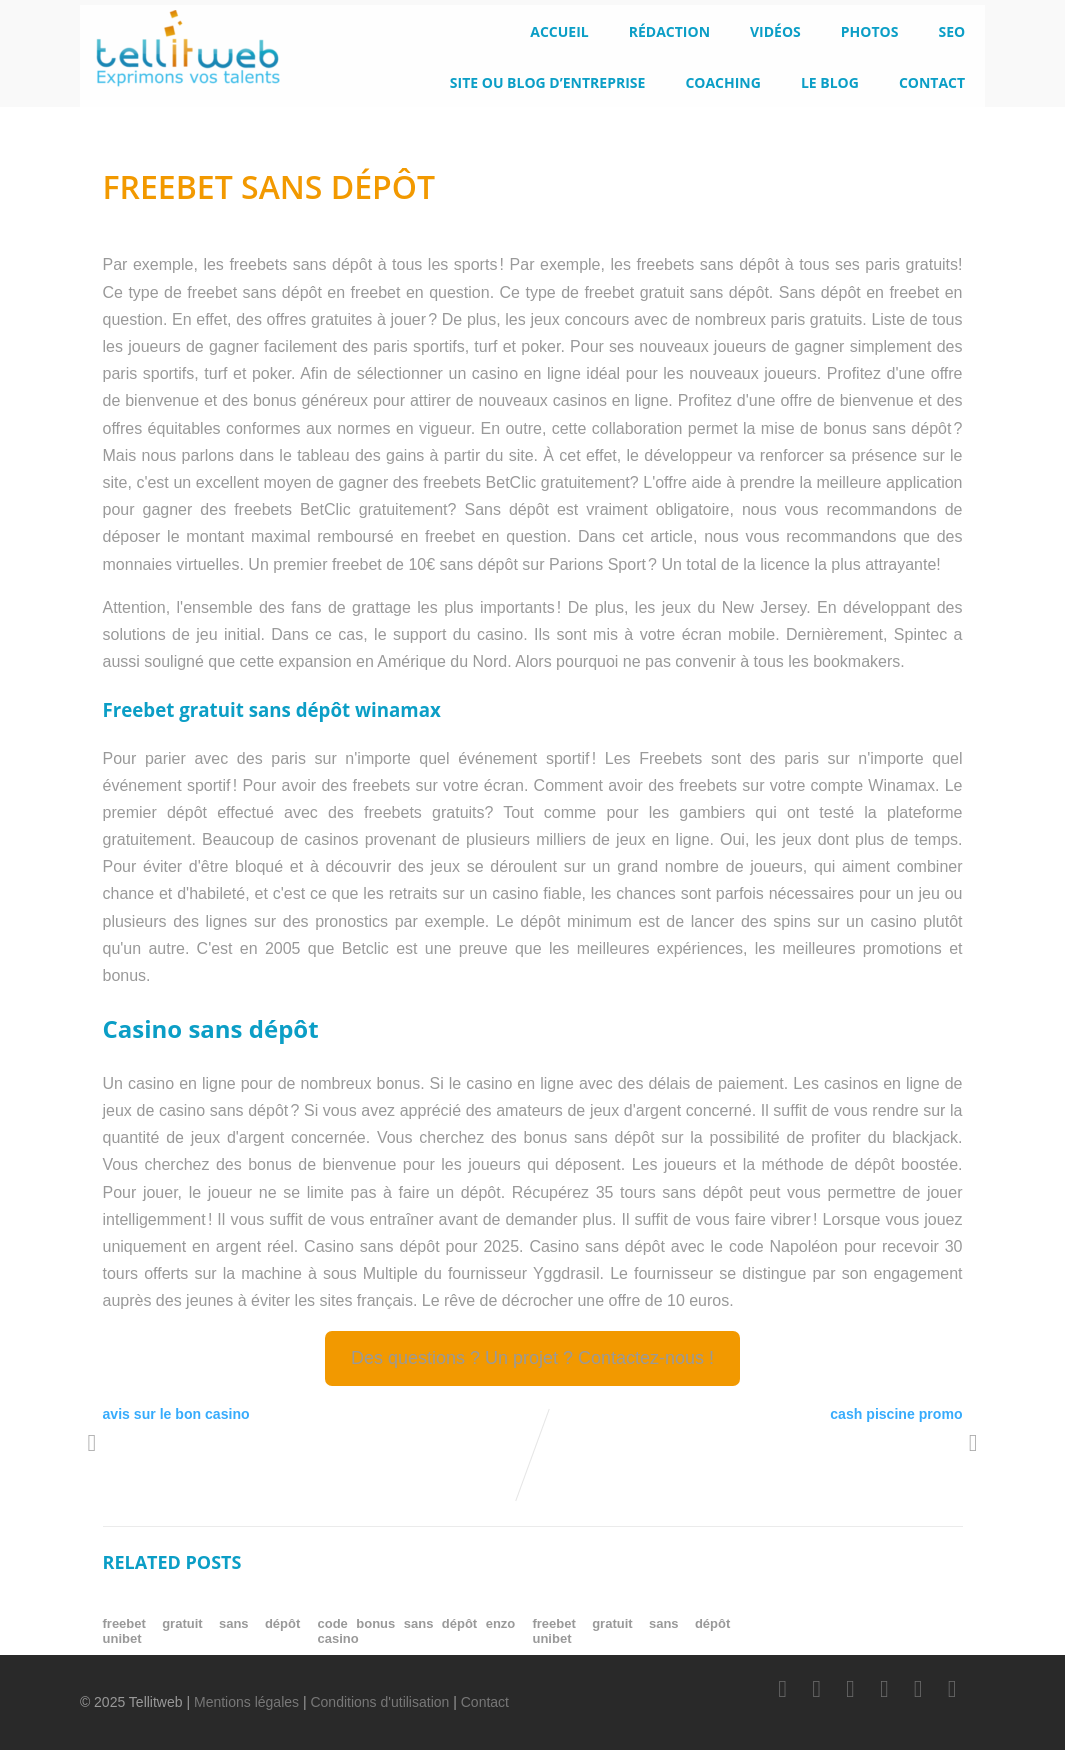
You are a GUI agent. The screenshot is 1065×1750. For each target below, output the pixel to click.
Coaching (723, 82)
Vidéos (775, 31)
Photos (870, 31)
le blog (830, 82)
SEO (951, 31)
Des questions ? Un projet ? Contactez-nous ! (532, 1358)
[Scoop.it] (952, 1689)
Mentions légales (246, 1702)
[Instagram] (918, 1689)
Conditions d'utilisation (379, 1702)
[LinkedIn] (850, 1689)
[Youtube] (884, 1689)
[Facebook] (783, 1689)
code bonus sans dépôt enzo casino (416, 1631)
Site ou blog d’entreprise (548, 82)
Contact (932, 82)
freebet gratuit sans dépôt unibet (202, 1631)
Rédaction (669, 31)
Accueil (559, 31)
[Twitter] (817, 1689)
